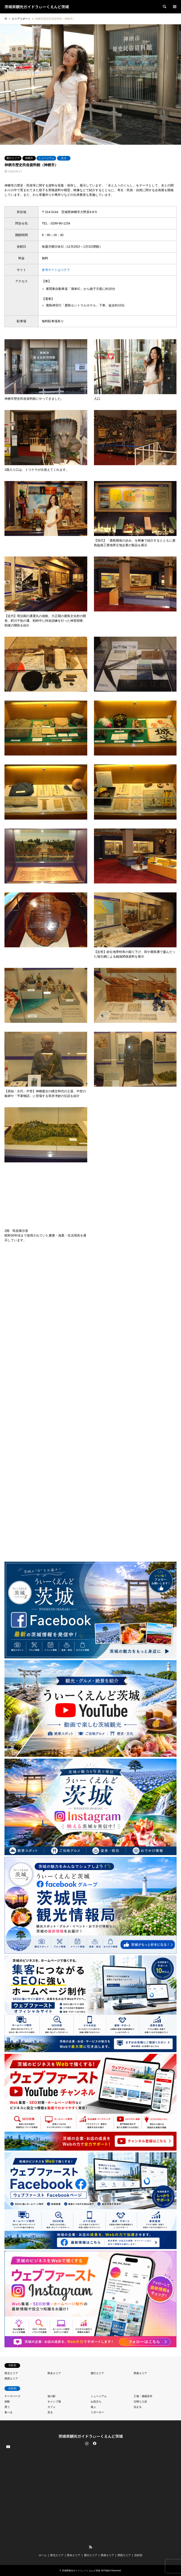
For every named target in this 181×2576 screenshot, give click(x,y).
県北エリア (11, 2373)
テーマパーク (12, 2396)
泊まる (138, 2407)
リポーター (97, 2412)
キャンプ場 (54, 2401)
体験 (7, 2401)
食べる (8, 2412)
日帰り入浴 (140, 2401)
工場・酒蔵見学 (143, 2396)
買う (7, 2407)
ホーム (43, 2555)
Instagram (86, 2443)
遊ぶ (93, 2407)
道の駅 (51, 2396)
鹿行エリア (13, 158)
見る (63, 158)
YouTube (7, 2543)
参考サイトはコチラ (56, 270)
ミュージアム (46, 158)
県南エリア (140, 2373)
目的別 (138, 2555)
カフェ (51, 2407)
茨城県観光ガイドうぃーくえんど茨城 (90, 2436)
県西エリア (11, 2378)
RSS (90, 2547)
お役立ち (96, 2401)
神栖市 (29, 158)
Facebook (94, 2443)
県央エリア (54, 2373)
